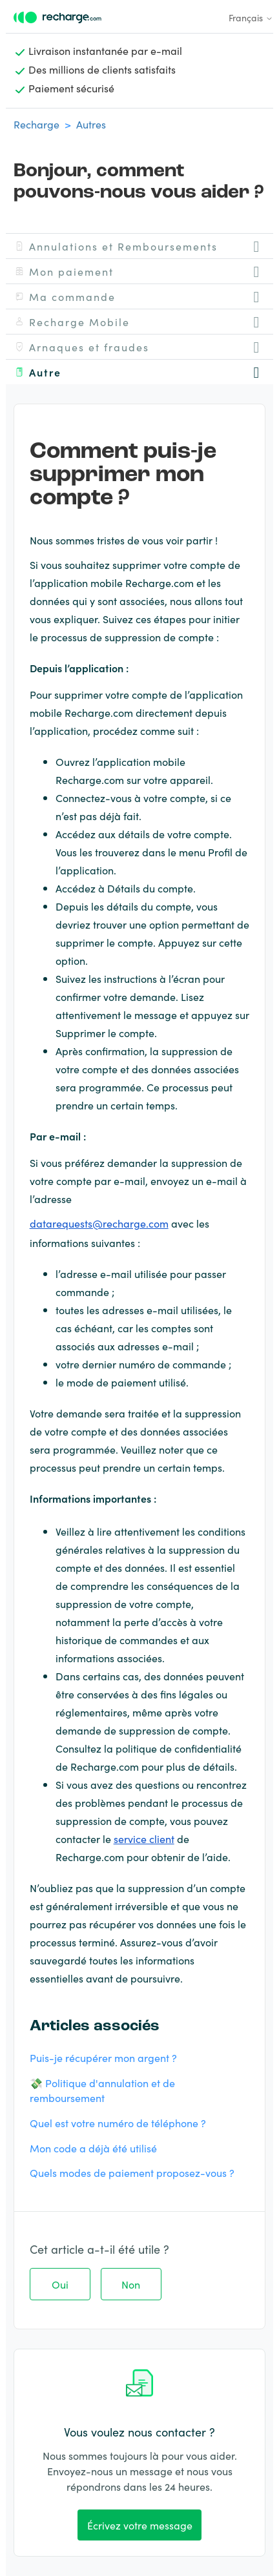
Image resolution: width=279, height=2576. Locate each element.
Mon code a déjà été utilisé (93, 2148)
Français (251, 17)
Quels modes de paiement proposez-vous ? (132, 2172)
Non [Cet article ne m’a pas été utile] (130, 2284)
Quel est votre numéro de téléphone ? (118, 2123)
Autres (91, 124)
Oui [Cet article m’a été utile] (60, 2284)
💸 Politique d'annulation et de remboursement (102, 2090)
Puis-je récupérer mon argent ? (103, 2057)
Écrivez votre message (139, 2525)
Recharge (36, 124)
